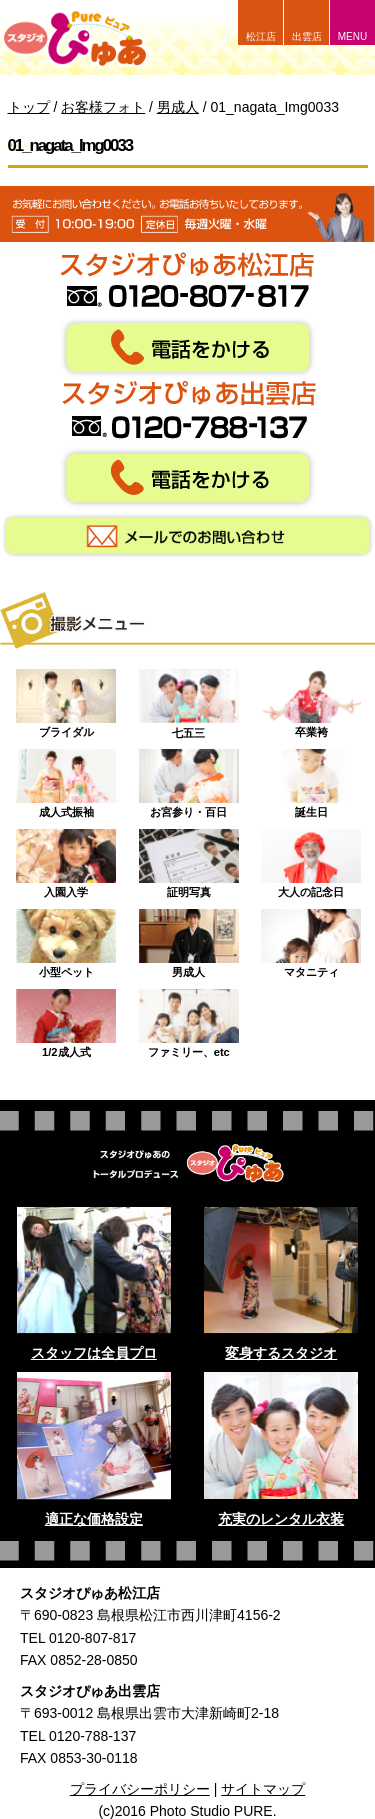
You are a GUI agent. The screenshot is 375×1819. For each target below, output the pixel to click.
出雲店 (307, 36)
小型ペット (66, 939)
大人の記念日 (311, 859)
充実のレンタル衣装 (281, 1519)
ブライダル (66, 699)
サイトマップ (263, 1789)
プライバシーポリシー (140, 1789)
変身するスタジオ (281, 1353)
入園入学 (66, 859)
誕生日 (311, 779)
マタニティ (311, 939)
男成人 (189, 939)
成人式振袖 (66, 779)
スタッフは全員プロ (94, 1353)
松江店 (261, 36)
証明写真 (189, 859)
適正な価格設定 (94, 1519)
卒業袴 (311, 699)
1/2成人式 (66, 1019)
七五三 (189, 699)
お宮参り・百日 (189, 779)
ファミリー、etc (189, 1019)
